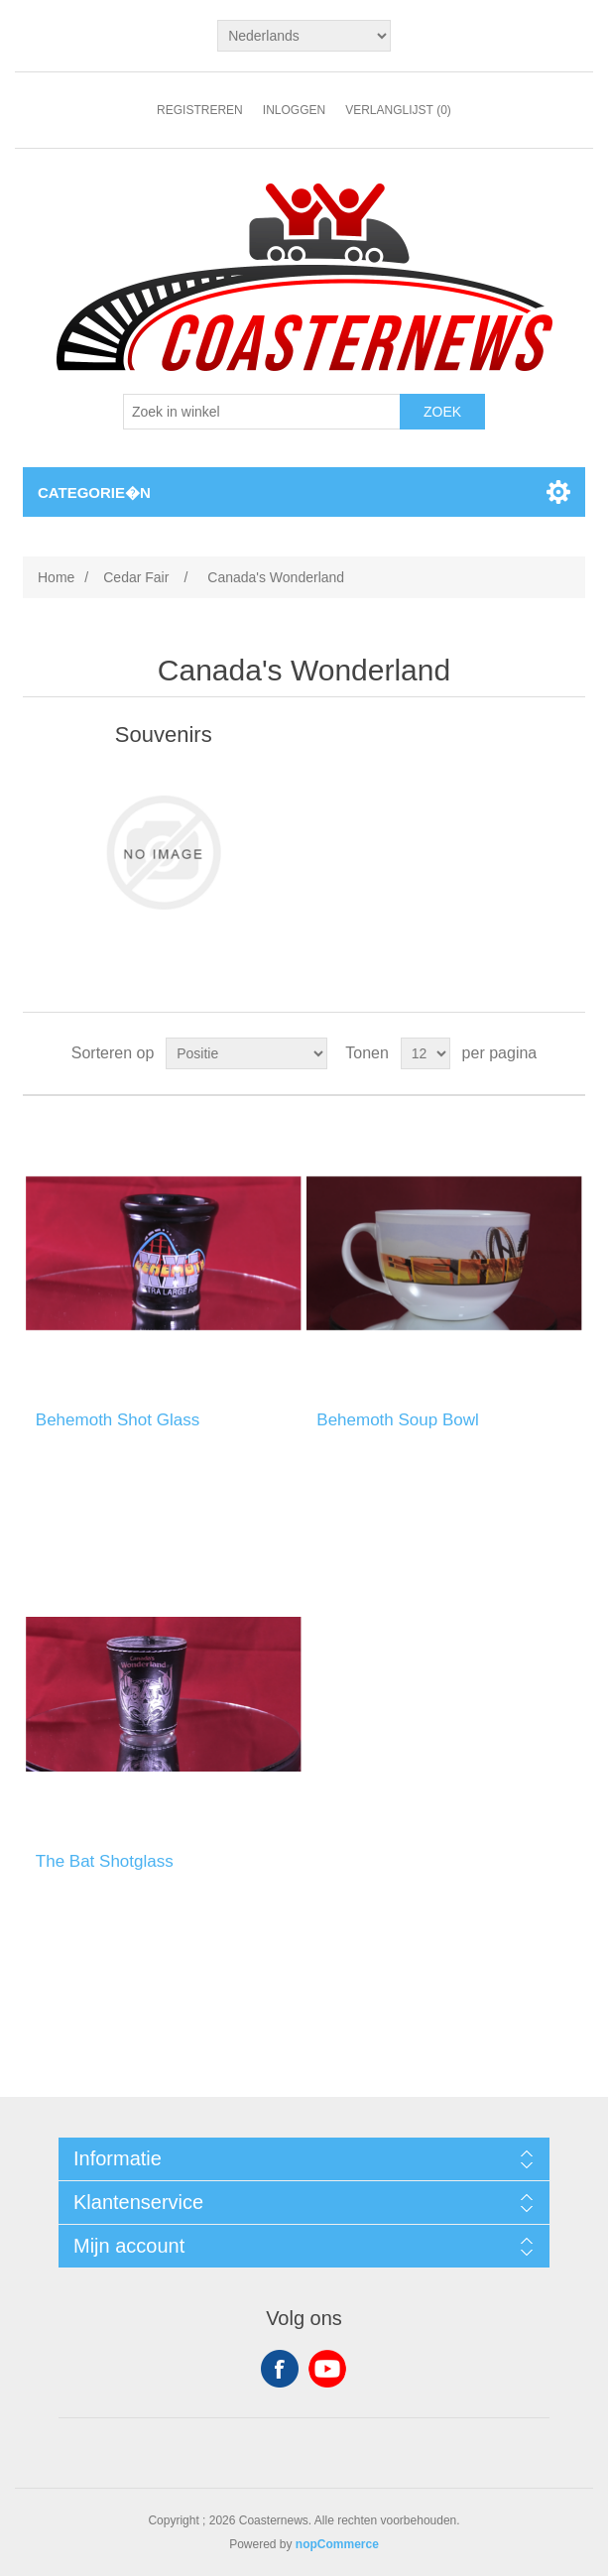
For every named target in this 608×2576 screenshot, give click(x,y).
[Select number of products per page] (425, 1053)
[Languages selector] (304, 36)
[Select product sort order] (246, 1053)
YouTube (327, 2369)
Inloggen (294, 110)
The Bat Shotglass (105, 1861)
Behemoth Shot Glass (117, 1420)
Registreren (200, 110)
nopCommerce (337, 2544)
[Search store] (262, 411)
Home (56, 577)
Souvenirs (163, 734)
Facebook (280, 2369)
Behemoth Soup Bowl (397, 1420)
